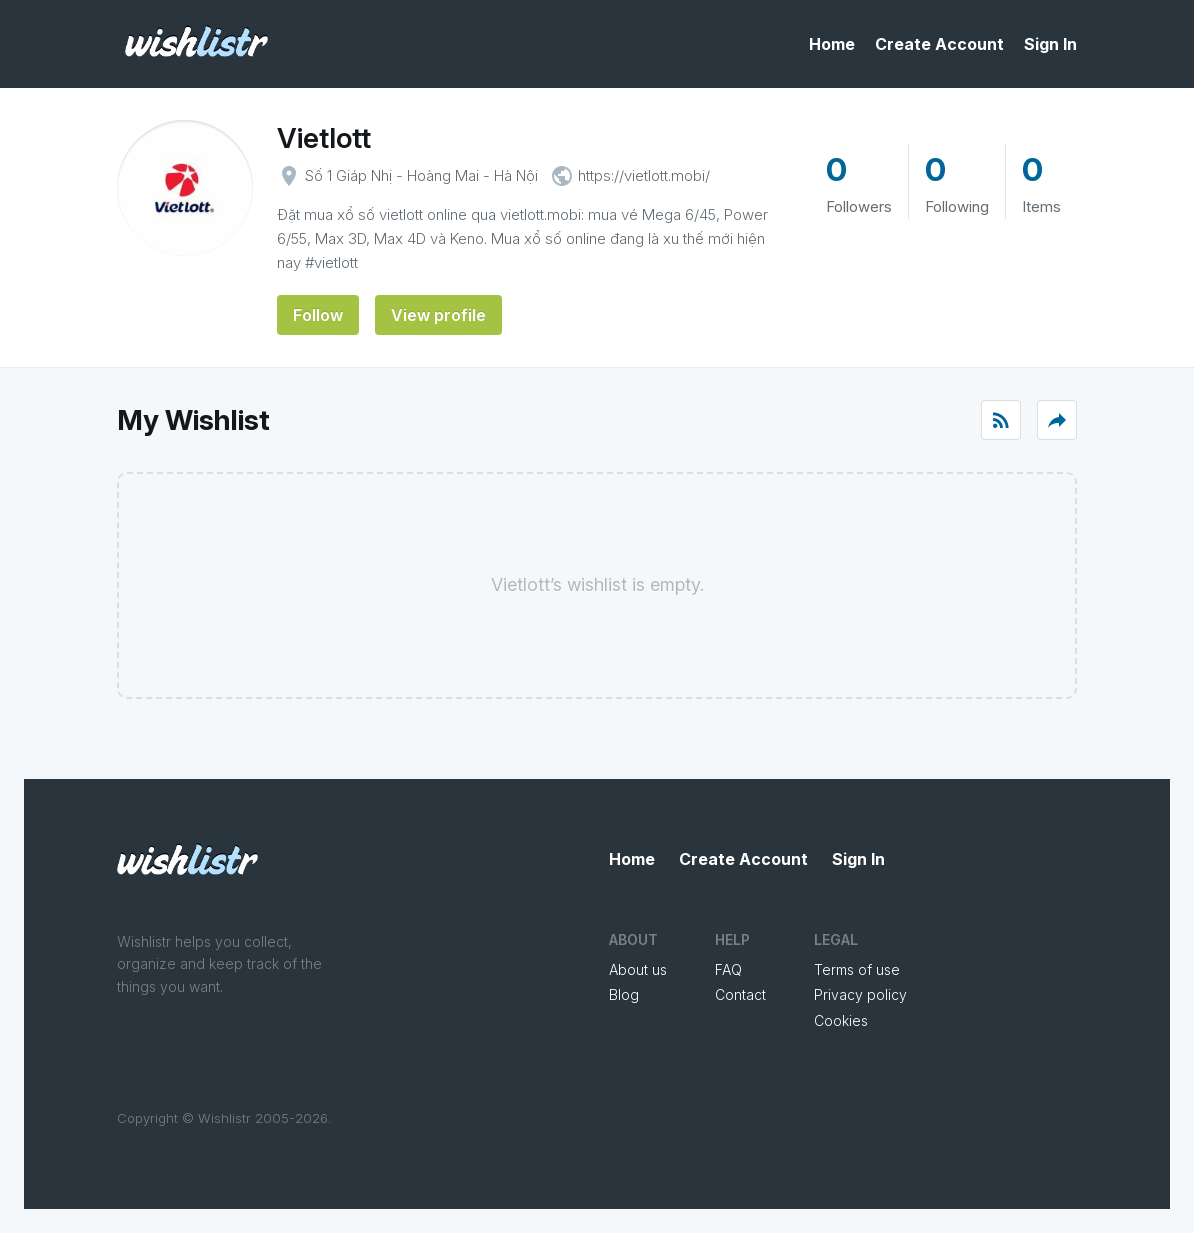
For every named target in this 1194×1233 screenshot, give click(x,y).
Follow (318, 315)
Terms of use (857, 969)
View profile (438, 315)
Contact (740, 994)
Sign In (1050, 44)
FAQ (728, 969)
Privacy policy (860, 994)
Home (832, 44)
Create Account (939, 44)
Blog (624, 994)
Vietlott (324, 138)
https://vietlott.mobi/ (644, 175)
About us (638, 969)
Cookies (841, 1020)
